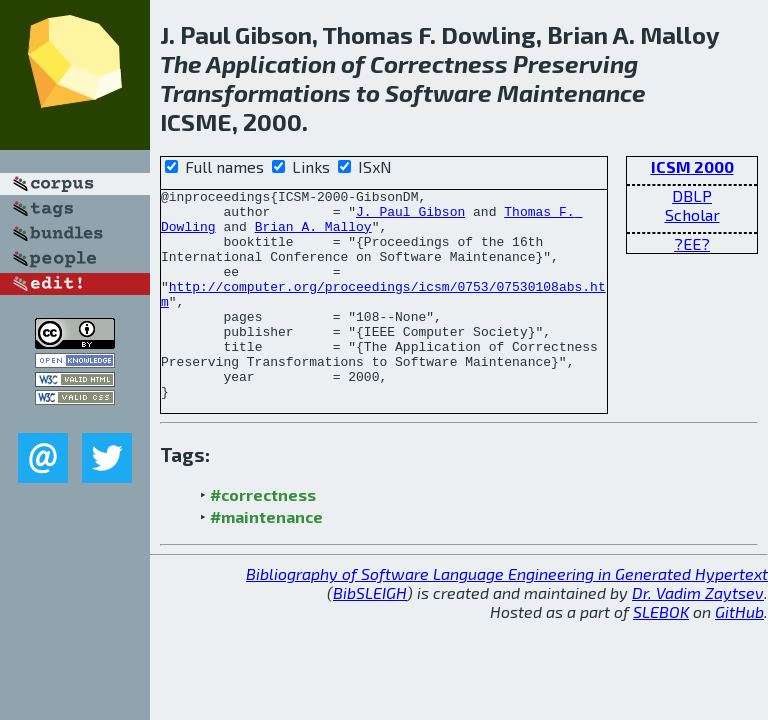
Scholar (692, 214)
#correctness (263, 536)
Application (271, 63)
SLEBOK (661, 653)
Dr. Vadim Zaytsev (698, 634)
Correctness (439, 63)
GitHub (739, 653)
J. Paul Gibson (410, 217)
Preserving (575, 63)
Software (438, 92)
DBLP (692, 195)
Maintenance (571, 92)
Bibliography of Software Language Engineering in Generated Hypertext (507, 615)
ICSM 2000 (692, 166)
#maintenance (266, 558)
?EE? (692, 243)
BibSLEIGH (370, 634)
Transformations (255, 92)
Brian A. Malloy (313, 235)
